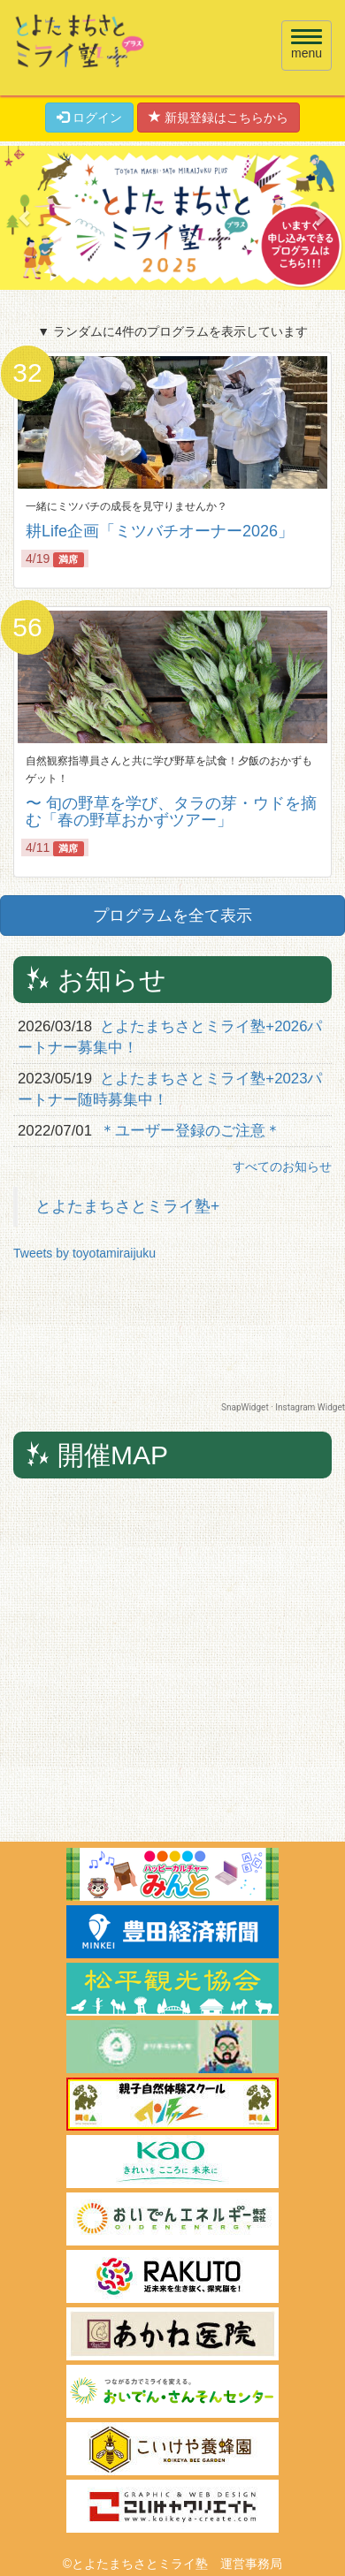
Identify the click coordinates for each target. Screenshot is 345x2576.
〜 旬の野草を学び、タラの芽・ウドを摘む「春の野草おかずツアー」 (171, 812)
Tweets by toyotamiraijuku (84, 1253)
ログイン (89, 117)
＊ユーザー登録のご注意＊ (190, 1130)
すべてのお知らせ (282, 1166)
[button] (26, 218)
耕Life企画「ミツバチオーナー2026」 (160, 531)
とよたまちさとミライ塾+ (127, 1206)
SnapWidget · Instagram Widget (283, 1407)
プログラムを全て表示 (172, 915)
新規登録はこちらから (218, 117)
